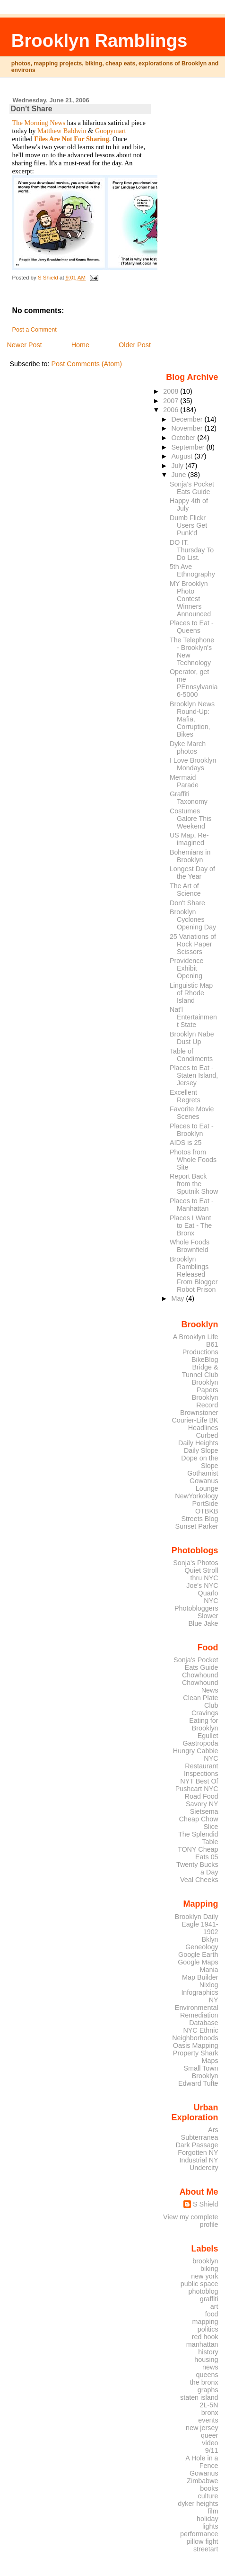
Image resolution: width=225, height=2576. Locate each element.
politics (208, 2329)
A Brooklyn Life (195, 1337)
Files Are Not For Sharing (71, 139)
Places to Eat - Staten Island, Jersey (194, 1075)
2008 (171, 391)
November (187, 428)
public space (199, 2284)
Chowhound (200, 1675)
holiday (207, 2518)
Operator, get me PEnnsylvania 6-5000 (194, 683)
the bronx (204, 2382)
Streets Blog (199, 1518)
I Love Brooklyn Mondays (193, 764)
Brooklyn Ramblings (99, 40)
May (178, 1298)
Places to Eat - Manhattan (192, 1204)
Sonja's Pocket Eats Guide (192, 487)
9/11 (211, 2450)
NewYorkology (196, 1496)
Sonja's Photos (195, 1563)
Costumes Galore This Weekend (191, 818)
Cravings (204, 1713)
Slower (208, 1616)
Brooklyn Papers (205, 1386)
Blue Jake (203, 1623)
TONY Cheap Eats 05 (198, 1853)
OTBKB (206, 1511)
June (179, 474)
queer (209, 2435)
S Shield (205, 2204)
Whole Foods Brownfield (189, 1245)
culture (208, 2496)
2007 (171, 401)
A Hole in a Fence (201, 2461)
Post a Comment (34, 329)
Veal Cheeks (199, 1879)
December (187, 419)
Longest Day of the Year (192, 872)
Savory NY (202, 1804)
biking (209, 2268)
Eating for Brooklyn (203, 1724)
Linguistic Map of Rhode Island (191, 993)
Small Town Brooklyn (200, 2072)
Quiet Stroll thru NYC (201, 1574)
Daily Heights (198, 1443)
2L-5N (208, 2405)
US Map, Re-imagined (189, 839)
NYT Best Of (199, 1781)
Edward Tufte (198, 2083)
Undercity (204, 2167)
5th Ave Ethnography (192, 570)
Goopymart (110, 131)
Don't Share (187, 903)
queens (207, 2374)
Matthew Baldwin (62, 131)
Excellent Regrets (185, 1096)
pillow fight (202, 2541)
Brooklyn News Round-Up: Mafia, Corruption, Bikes (192, 719)
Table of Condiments (191, 1055)
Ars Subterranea (199, 2133)
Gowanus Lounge (204, 1484)
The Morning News (38, 122)
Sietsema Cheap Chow (198, 1815)
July (178, 465)
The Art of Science (185, 889)
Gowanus (204, 2473)
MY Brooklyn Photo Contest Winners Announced (190, 599)
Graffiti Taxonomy (189, 797)
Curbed (207, 1435)
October (184, 437)
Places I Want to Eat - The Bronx (191, 1225)
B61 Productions (200, 1348)
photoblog (203, 2291)
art (214, 2306)
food (211, 2314)
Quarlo (208, 1593)
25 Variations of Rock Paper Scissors (193, 944)
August (182, 456)
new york (204, 2276)
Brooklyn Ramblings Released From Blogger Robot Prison (194, 1274)
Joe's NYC (202, 1585)
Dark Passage (196, 2145)
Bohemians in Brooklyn (190, 856)
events (208, 2420)
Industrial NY (198, 2160)
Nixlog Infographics (199, 1988)
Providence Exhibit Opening (186, 968)
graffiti (209, 2299)
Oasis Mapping (195, 2045)
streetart (205, 2549)
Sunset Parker (196, 1526)
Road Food (201, 1796)
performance (199, 2534)
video (210, 2443)
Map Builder (200, 1977)
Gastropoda (200, 1743)
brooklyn (205, 2261)
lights (210, 2526)
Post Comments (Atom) (86, 364)
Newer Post (24, 345)
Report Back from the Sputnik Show (194, 1183)
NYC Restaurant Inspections (201, 1766)
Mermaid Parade (184, 781)
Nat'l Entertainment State (193, 1017)
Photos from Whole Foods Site (193, 1159)
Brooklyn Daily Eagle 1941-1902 (196, 1924)
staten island (199, 2397)
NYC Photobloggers (196, 1604)
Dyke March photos (188, 747)
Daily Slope (201, 1450)
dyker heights (198, 2503)
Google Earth (198, 1954)
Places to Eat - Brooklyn (192, 1129)
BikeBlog (204, 1359)
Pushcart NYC (196, 1788)
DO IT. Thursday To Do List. (192, 550)
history (208, 2352)
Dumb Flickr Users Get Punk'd (188, 525)
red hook (205, 2337)
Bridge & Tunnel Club (200, 1370)
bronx (209, 2412)
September (188, 447)
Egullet (208, 1735)
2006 (171, 410)
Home (80, 345)
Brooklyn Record (205, 1401)
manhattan (202, 2344)
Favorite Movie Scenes (192, 1112)
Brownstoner (199, 1412)
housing (206, 2359)
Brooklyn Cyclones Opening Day (193, 919)
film (213, 2511)
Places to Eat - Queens (192, 626)
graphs (208, 2390)
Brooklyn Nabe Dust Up (192, 1037)
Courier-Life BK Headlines (195, 1424)
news (210, 2367)
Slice (210, 1826)
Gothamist (202, 1473)
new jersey (202, 2428)
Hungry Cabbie (195, 1751)
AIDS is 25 (185, 1142)
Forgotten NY (198, 2152)
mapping (205, 2321)
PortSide (205, 1503)
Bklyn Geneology (201, 1943)
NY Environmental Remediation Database (196, 2011)
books (209, 2488)
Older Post (135, 345)
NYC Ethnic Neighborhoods (195, 2034)
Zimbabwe (202, 2481)
